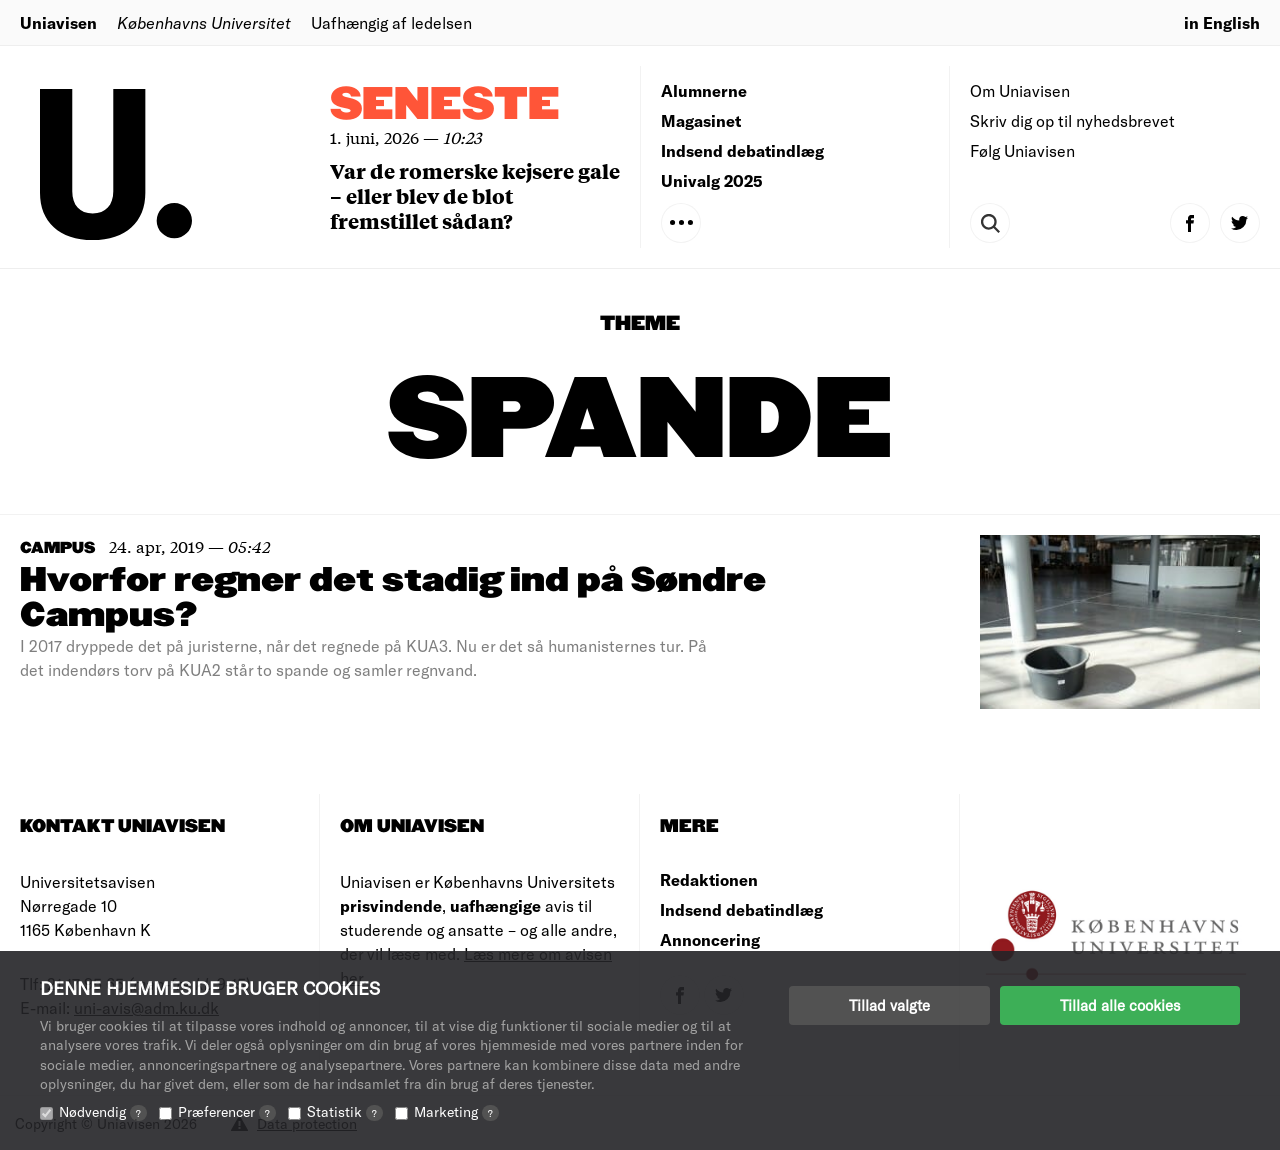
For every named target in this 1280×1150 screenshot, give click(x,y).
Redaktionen (709, 879)
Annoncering (710, 939)
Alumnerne (704, 90)
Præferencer (227, 1111)
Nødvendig (103, 1111)
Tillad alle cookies (1120, 1005)
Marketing (456, 1111)
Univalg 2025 (712, 180)
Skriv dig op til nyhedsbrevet (1072, 120)
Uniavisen (58, 22)
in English (1222, 22)
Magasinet (701, 120)
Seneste (445, 105)
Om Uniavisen (1020, 90)
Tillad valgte (889, 1005)
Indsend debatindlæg (742, 150)
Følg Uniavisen (1022, 150)
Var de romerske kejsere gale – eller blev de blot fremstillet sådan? (475, 195)
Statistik (345, 1111)
